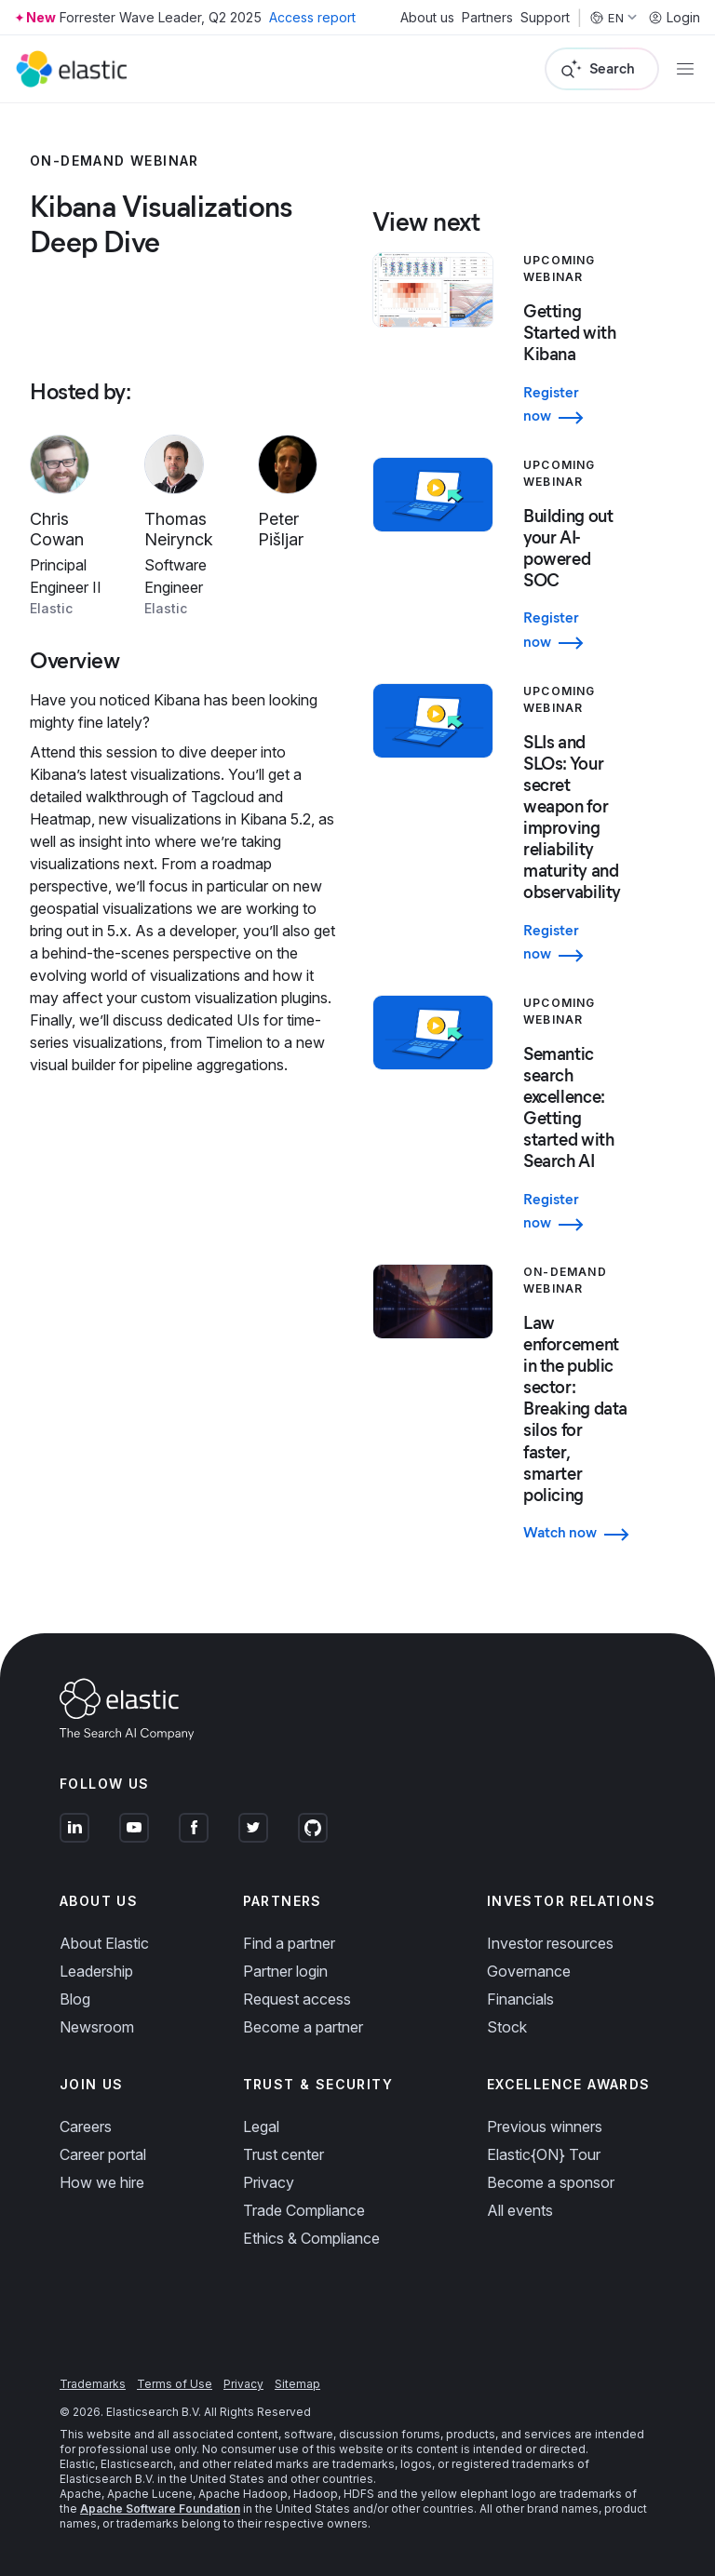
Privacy (268, 2182)
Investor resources (550, 1943)
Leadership (96, 1971)
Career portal (103, 2154)
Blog (75, 1999)
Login (674, 17)
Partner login (285, 1971)
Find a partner (289, 1943)
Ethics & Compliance (311, 2238)
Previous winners (544, 2126)
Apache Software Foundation (160, 2509)
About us (427, 17)
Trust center (283, 2154)
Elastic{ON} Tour (543, 2154)
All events (520, 2210)
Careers (86, 2126)
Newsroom (97, 2027)
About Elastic (104, 1943)
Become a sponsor (550, 2182)
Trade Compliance (304, 2210)
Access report (312, 17)
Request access (297, 1999)
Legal (261, 2126)
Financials (520, 1999)
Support (545, 17)
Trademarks (93, 2384)
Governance (529, 1971)
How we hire (102, 2182)
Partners (487, 17)
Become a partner (303, 2027)
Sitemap (297, 2384)
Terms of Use (174, 2384)
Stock (507, 2027)
